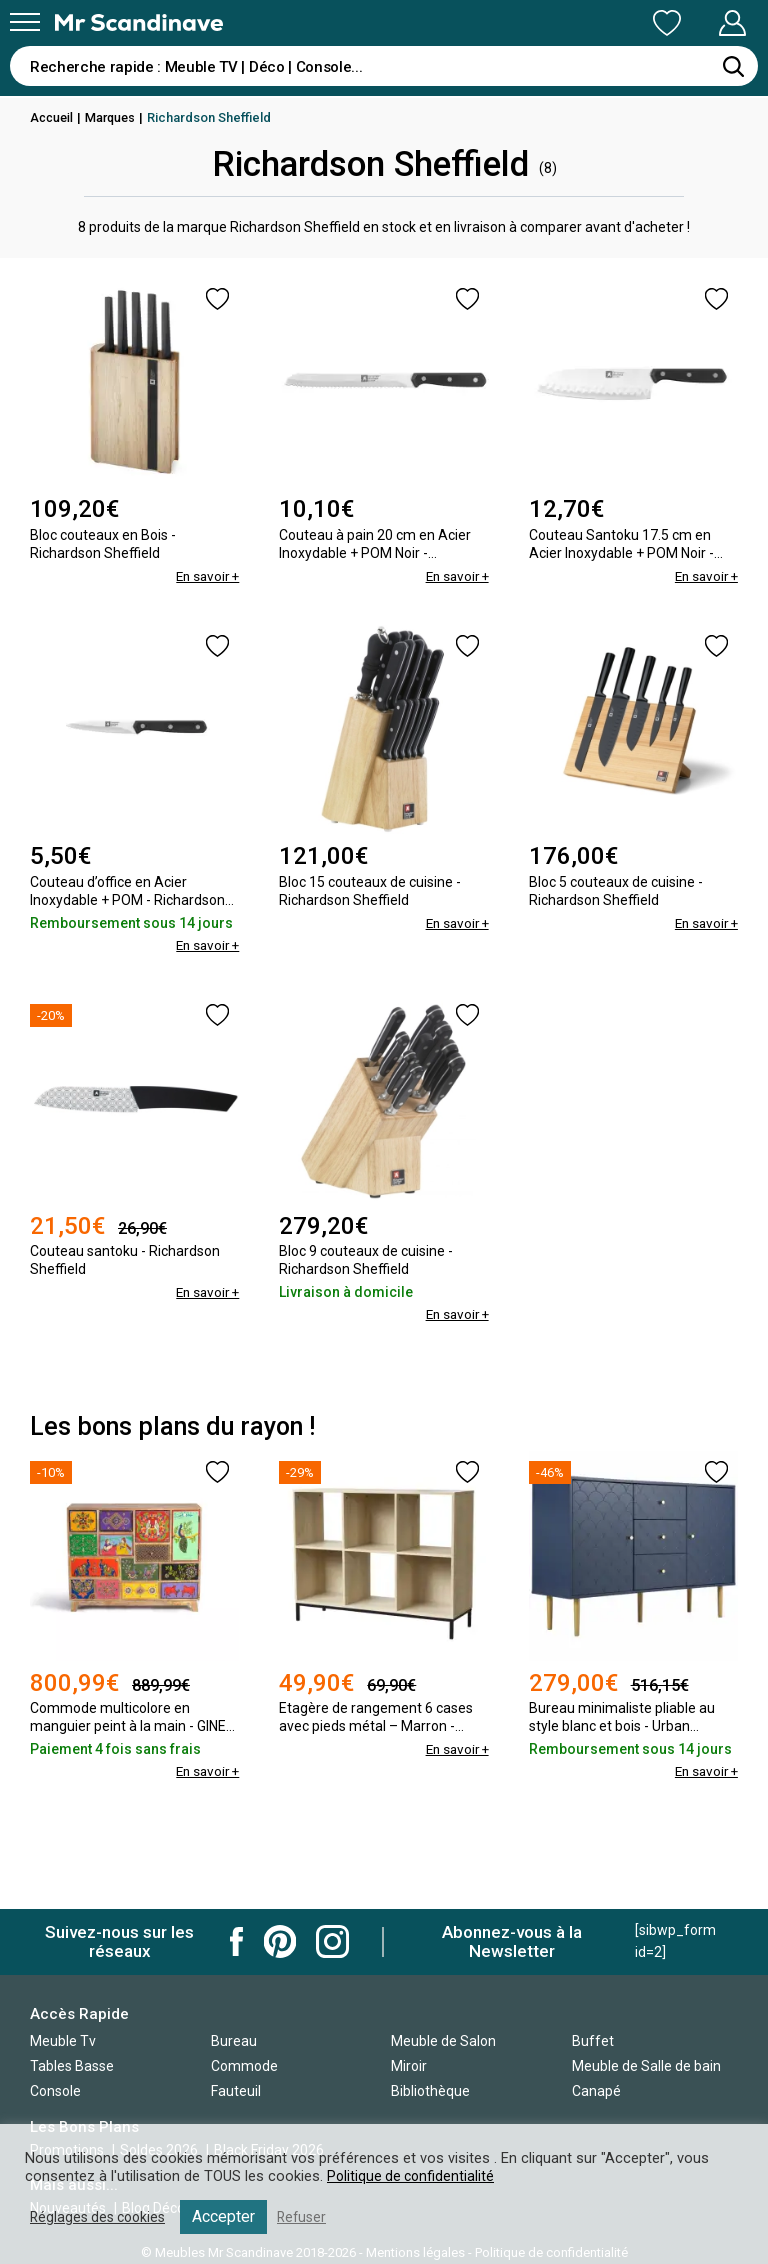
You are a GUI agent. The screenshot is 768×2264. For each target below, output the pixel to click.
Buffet (593, 2041)
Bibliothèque (430, 2091)
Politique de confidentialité (413, 2176)
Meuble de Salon (443, 2041)
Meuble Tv (63, 2041)
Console (55, 2091)
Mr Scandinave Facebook (237, 1941)
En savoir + (205, 576)
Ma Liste (562, 23)
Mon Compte (694, 23)
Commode (244, 2066)
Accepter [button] (232, 2216)
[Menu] (25, 22)
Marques (114, 117)
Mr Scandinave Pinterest (280, 1941)
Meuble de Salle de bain (646, 2066)
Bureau (234, 2041)
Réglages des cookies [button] (102, 2217)
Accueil (53, 117)
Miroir (409, 2066)
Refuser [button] (312, 2217)
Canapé (596, 2091)
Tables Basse (72, 2066)
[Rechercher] (733, 66)
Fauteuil (236, 2091)
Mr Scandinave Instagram (332, 1941)
